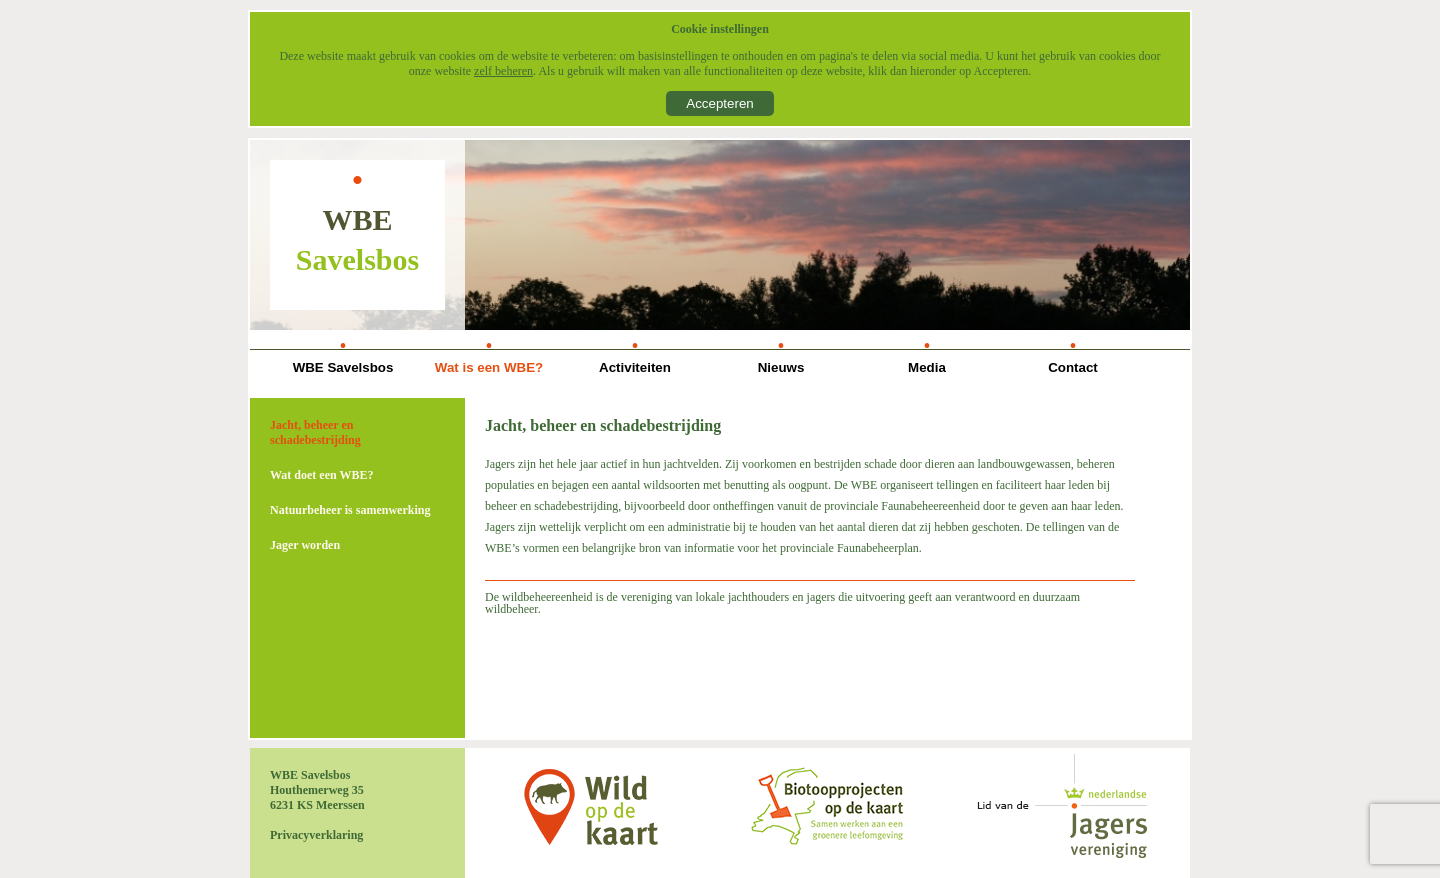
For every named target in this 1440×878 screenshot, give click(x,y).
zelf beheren (503, 71)
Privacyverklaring (316, 835)
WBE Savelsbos (343, 367)
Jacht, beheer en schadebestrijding (315, 432)
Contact (1073, 367)
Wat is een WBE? (489, 367)
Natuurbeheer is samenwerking (350, 510)
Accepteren (719, 103)
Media (927, 367)
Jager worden (305, 545)
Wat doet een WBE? (321, 475)
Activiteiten (635, 367)
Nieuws (781, 367)
